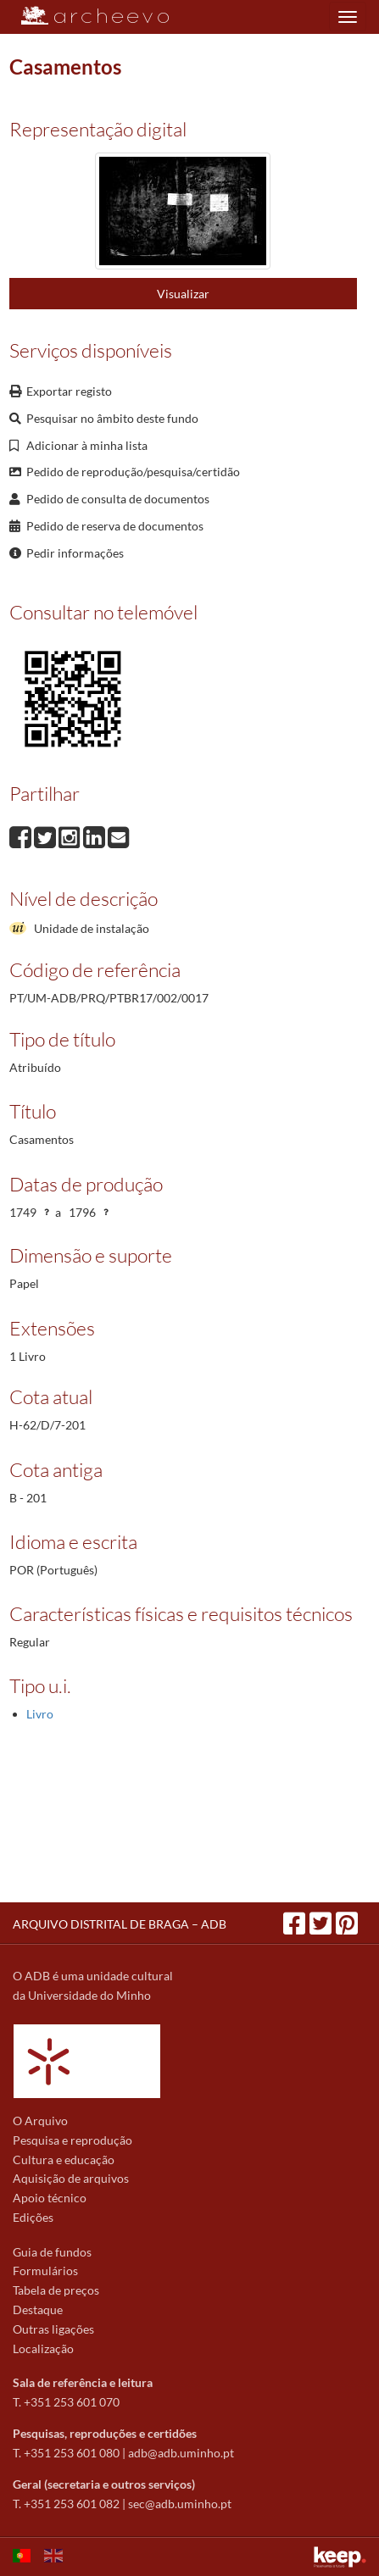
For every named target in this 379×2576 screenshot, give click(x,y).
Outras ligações (53, 2329)
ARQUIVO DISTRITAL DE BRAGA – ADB (119, 1924)
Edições (33, 2217)
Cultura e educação (63, 2159)
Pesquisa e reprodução (72, 2140)
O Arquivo (40, 2120)
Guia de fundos (52, 2252)
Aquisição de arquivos (71, 2178)
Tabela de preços (56, 2290)
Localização (43, 2348)
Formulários (45, 2270)
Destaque (38, 2309)
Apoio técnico (49, 2197)
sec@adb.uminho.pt (179, 2503)
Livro (39, 1714)
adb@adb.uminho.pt (181, 2453)
